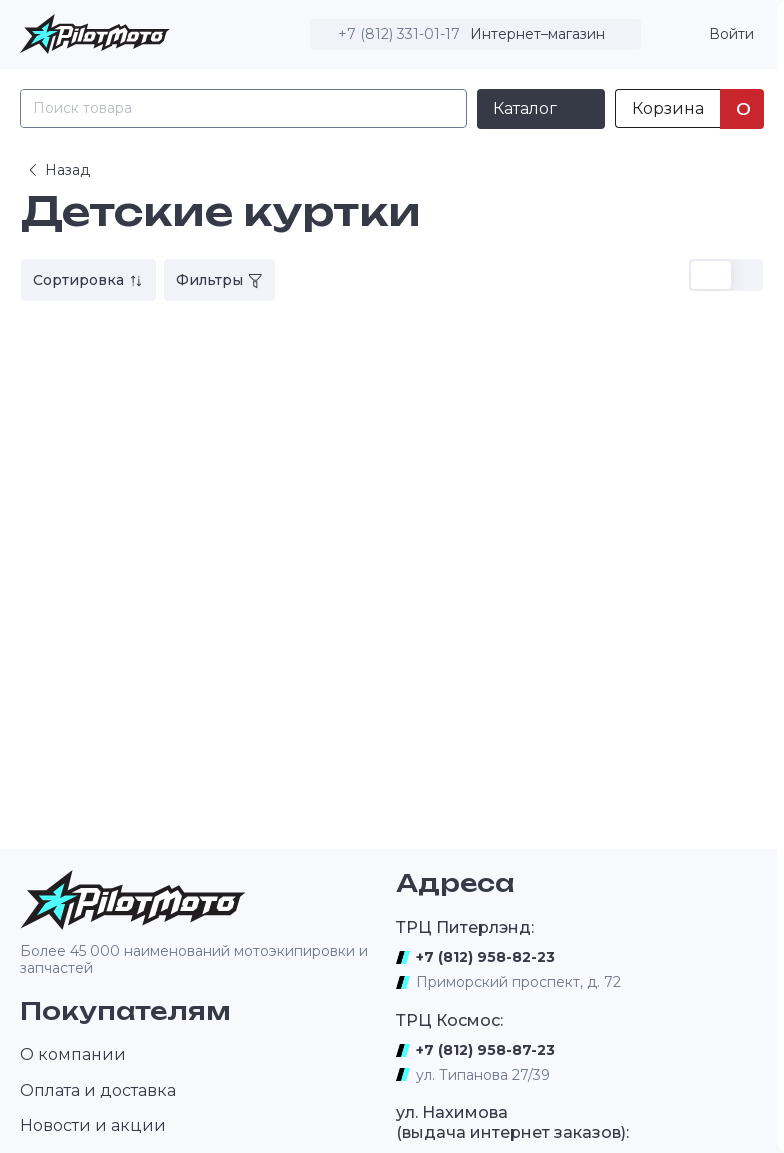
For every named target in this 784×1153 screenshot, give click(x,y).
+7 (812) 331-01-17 (399, 34)
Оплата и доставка (98, 1090)
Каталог (525, 108)
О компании (73, 1054)
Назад (57, 170)
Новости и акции (93, 1125)
